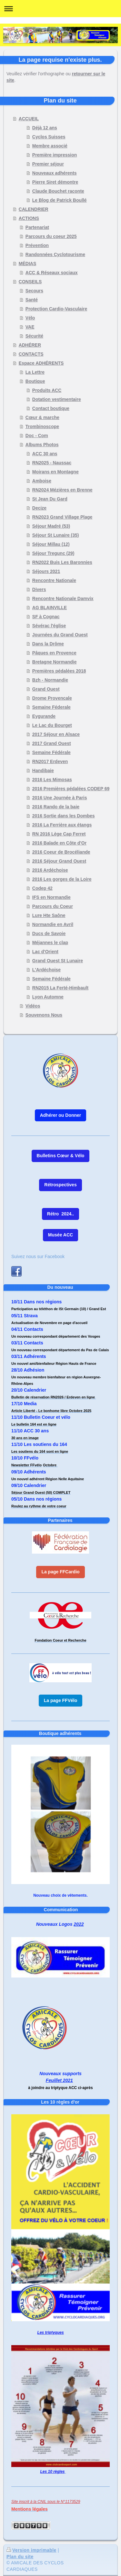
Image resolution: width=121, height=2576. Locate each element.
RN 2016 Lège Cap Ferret (59, 833)
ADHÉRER (30, 345)
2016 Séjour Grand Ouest (59, 861)
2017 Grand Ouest (51, 743)
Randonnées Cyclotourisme (55, 254)
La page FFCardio (60, 1571)
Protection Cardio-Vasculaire (56, 308)
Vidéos (32, 1005)
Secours (34, 290)
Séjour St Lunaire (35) (55, 535)
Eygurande (43, 716)
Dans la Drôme (48, 643)
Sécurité (34, 336)
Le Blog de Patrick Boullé (59, 200)
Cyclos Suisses (49, 136)
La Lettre (35, 372)
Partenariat (37, 227)
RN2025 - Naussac (51, 462)
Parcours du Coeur (52, 906)
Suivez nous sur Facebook (38, 1256)
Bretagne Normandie (54, 661)
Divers (39, 589)
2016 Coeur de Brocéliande (61, 852)
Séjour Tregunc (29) (53, 553)
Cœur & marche (42, 417)
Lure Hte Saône (49, 915)
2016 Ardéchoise (50, 870)
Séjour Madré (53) (51, 526)
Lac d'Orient (45, 951)
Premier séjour (48, 164)
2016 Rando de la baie (55, 806)
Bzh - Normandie (50, 680)
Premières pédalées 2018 (59, 671)
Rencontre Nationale (54, 580)
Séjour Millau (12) (51, 544)
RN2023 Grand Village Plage (62, 517)
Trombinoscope (42, 426)
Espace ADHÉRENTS (41, 363)
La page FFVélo (60, 1700)
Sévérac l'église (49, 625)
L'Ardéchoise (46, 969)
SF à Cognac (46, 616)
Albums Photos (42, 444)
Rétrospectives (60, 1184)
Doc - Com (36, 435)
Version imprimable (31, 2550)
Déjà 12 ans (44, 127)
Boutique (35, 381)
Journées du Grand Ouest (60, 634)
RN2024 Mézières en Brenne (62, 489)
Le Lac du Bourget (52, 725)
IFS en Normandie (51, 897)
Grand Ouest (46, 689)
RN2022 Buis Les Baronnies (62, 562)
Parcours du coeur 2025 (51, 236)
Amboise (41, 480)
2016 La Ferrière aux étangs (62, 824)
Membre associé (49, 145)
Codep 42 (42, 888)
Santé (31, 299)
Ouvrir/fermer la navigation (60, 9)
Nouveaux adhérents (54, 173)
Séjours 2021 (46, 571)
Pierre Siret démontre (55, 182)
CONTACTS (31, 354)
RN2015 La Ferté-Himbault (60, 987)
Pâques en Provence (54, 652)
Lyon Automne (48, 996)
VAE (30, 326)
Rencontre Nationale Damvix (63, 598)
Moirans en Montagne (55, 471)
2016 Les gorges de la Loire (62, 879)
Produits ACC (46, 390)
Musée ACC (60, 1234)
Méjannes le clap (50, 942)
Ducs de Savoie (49, 933)
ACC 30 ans (44, 453)
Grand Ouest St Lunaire (57, 960)
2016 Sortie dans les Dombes (63, 815)
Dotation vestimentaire (56, 399)
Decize (39, 508)
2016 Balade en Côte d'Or (59, 843)
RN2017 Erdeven (50, 761)
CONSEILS (30, 281)
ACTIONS (29, 218)
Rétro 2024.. (60, 1213)
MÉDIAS (27, 263)
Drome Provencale (52, 698)
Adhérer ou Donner (60, 1115)
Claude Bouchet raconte (58, 191)
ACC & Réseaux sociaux (51, 272)
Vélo (30, 317)
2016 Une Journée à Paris (59, 797)
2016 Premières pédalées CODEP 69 (70, 788)
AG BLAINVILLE (49, 607)
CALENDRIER (33, 209)
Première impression (54, 154)
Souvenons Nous (43, 1015)
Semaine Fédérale (51, 752)
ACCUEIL (29, 118)
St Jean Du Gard (49, 498)
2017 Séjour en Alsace (56, 734)
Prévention (37, 245)
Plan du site (20, 2556)
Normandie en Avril (52, 924)
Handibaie (43, 770)
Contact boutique (50, 408)
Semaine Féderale (51, 707)
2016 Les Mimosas (52, 779)
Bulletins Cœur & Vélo (61, 1155)
